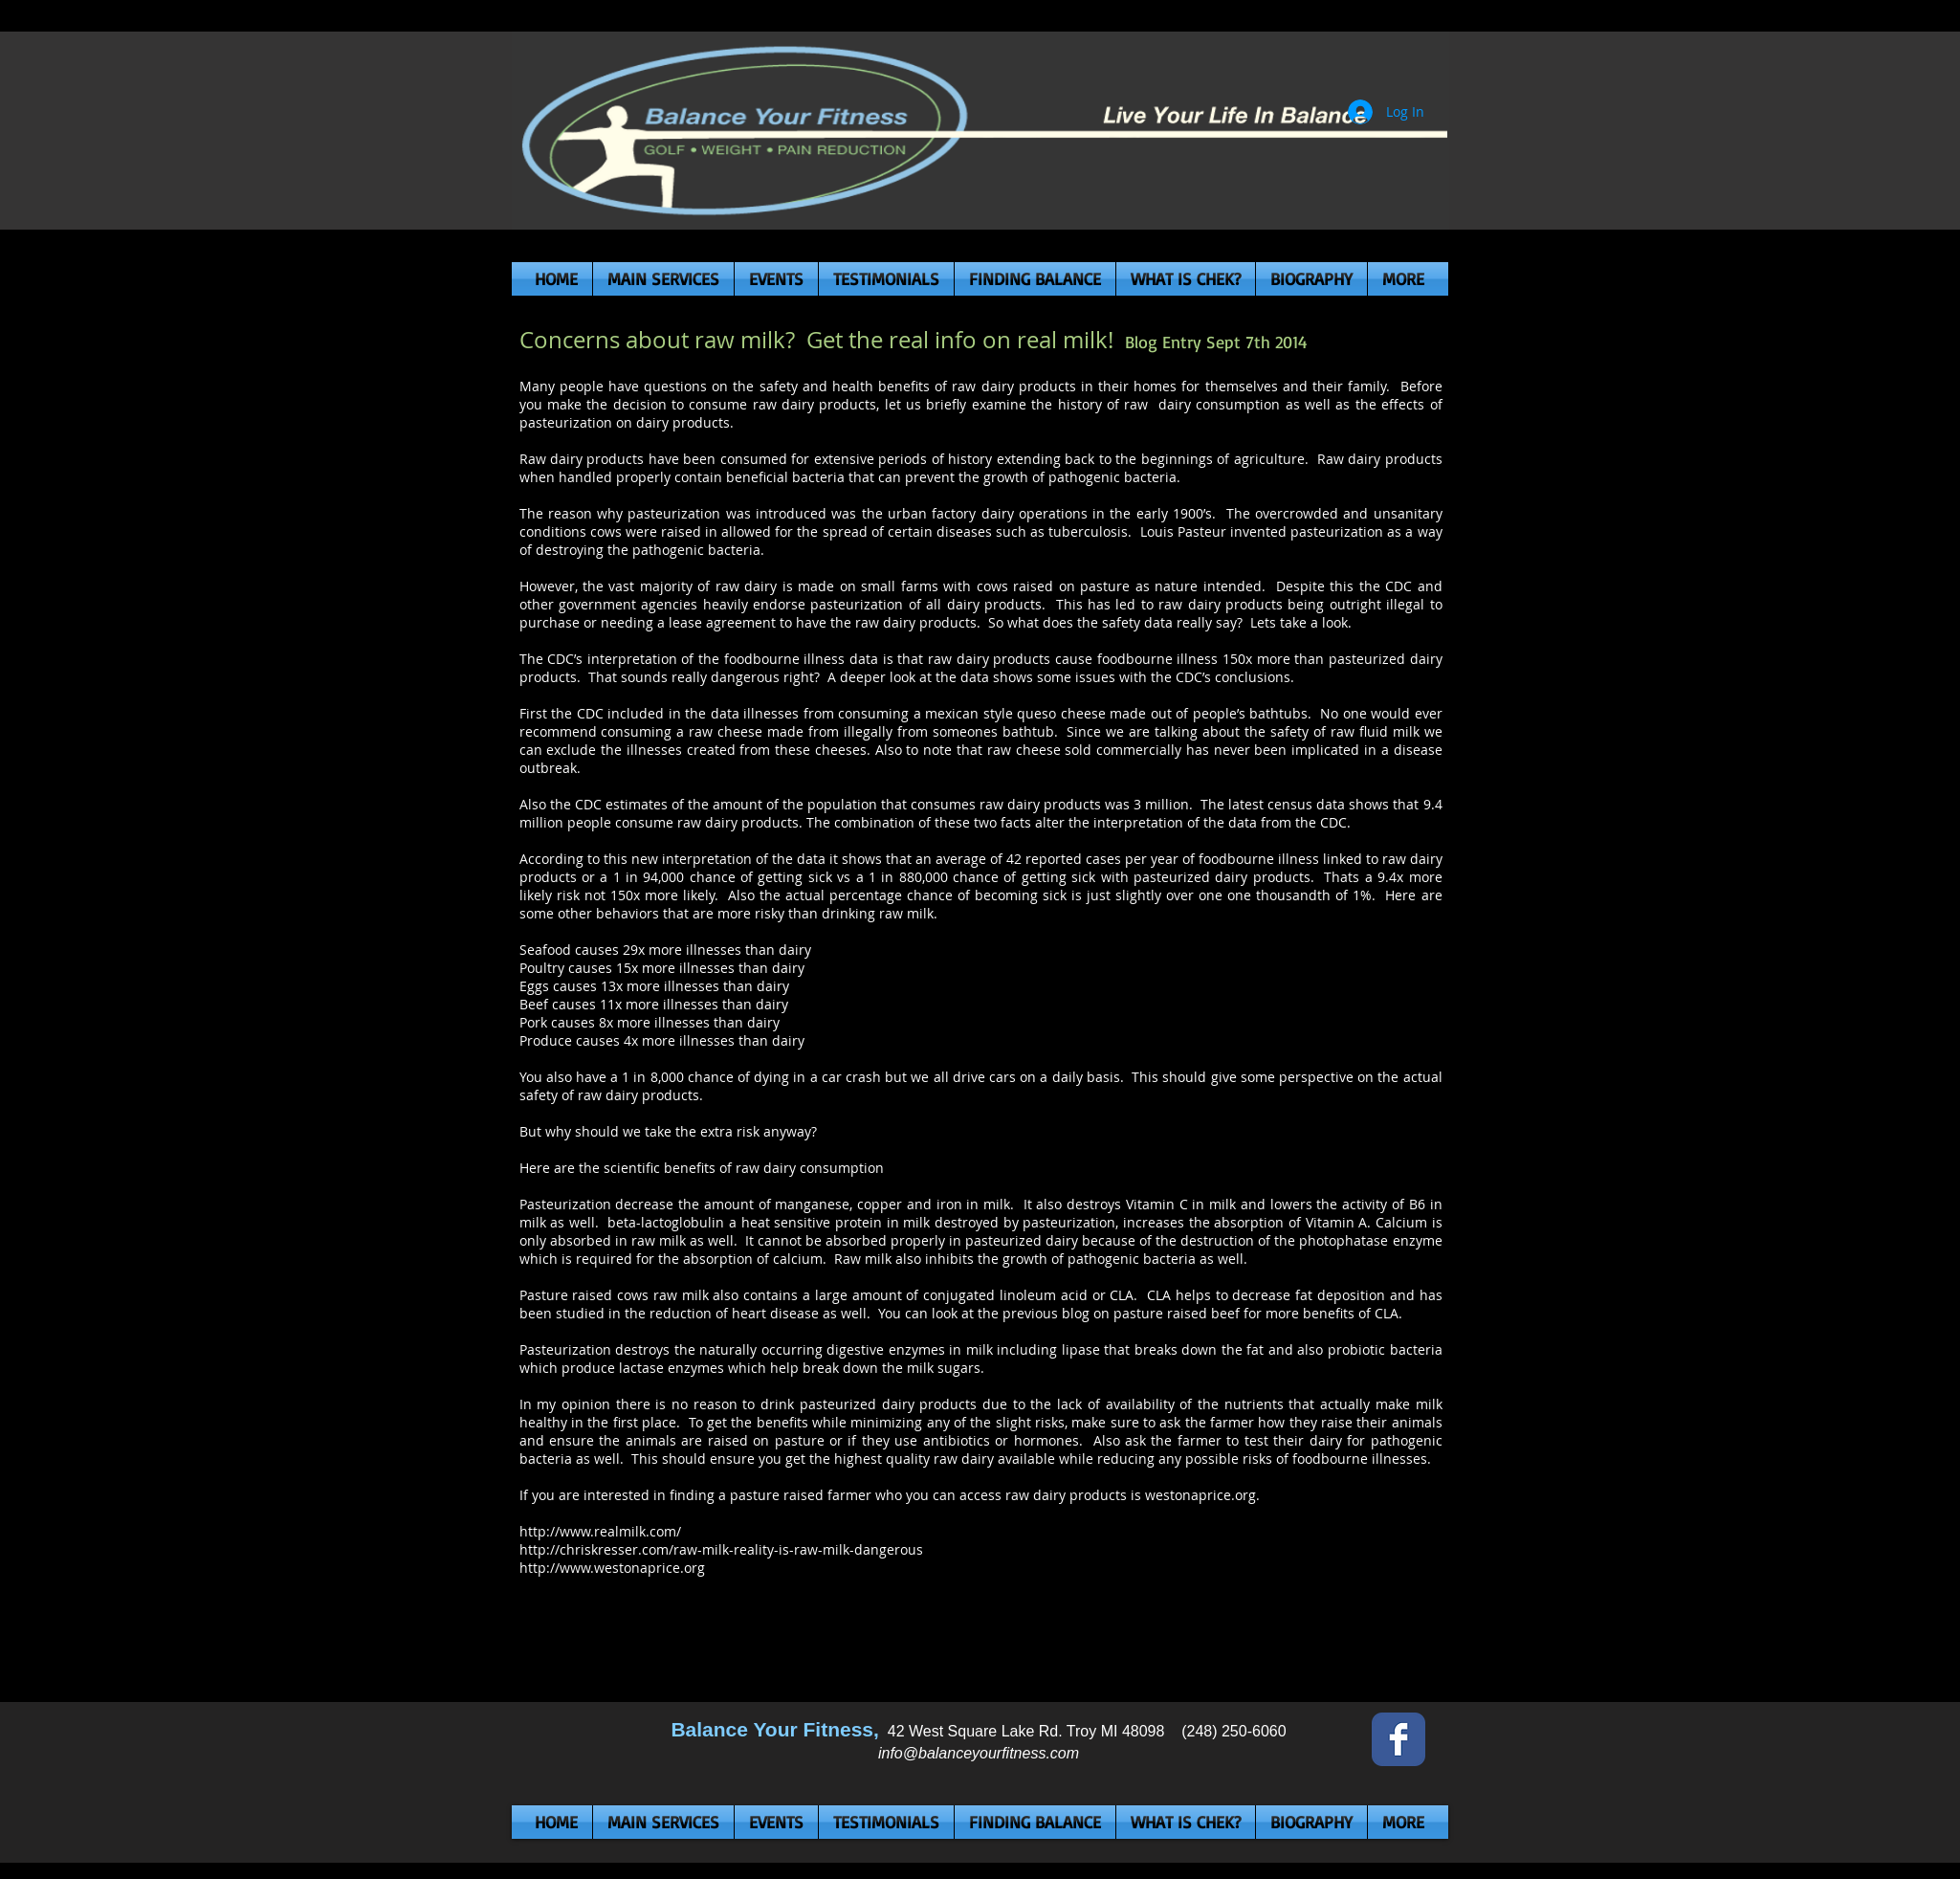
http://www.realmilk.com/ (600, 1531)
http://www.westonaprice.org (612, 1567)
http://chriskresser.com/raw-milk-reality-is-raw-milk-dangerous (721, 1549)
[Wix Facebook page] (1398, 1739)
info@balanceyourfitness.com (978, 1753)
